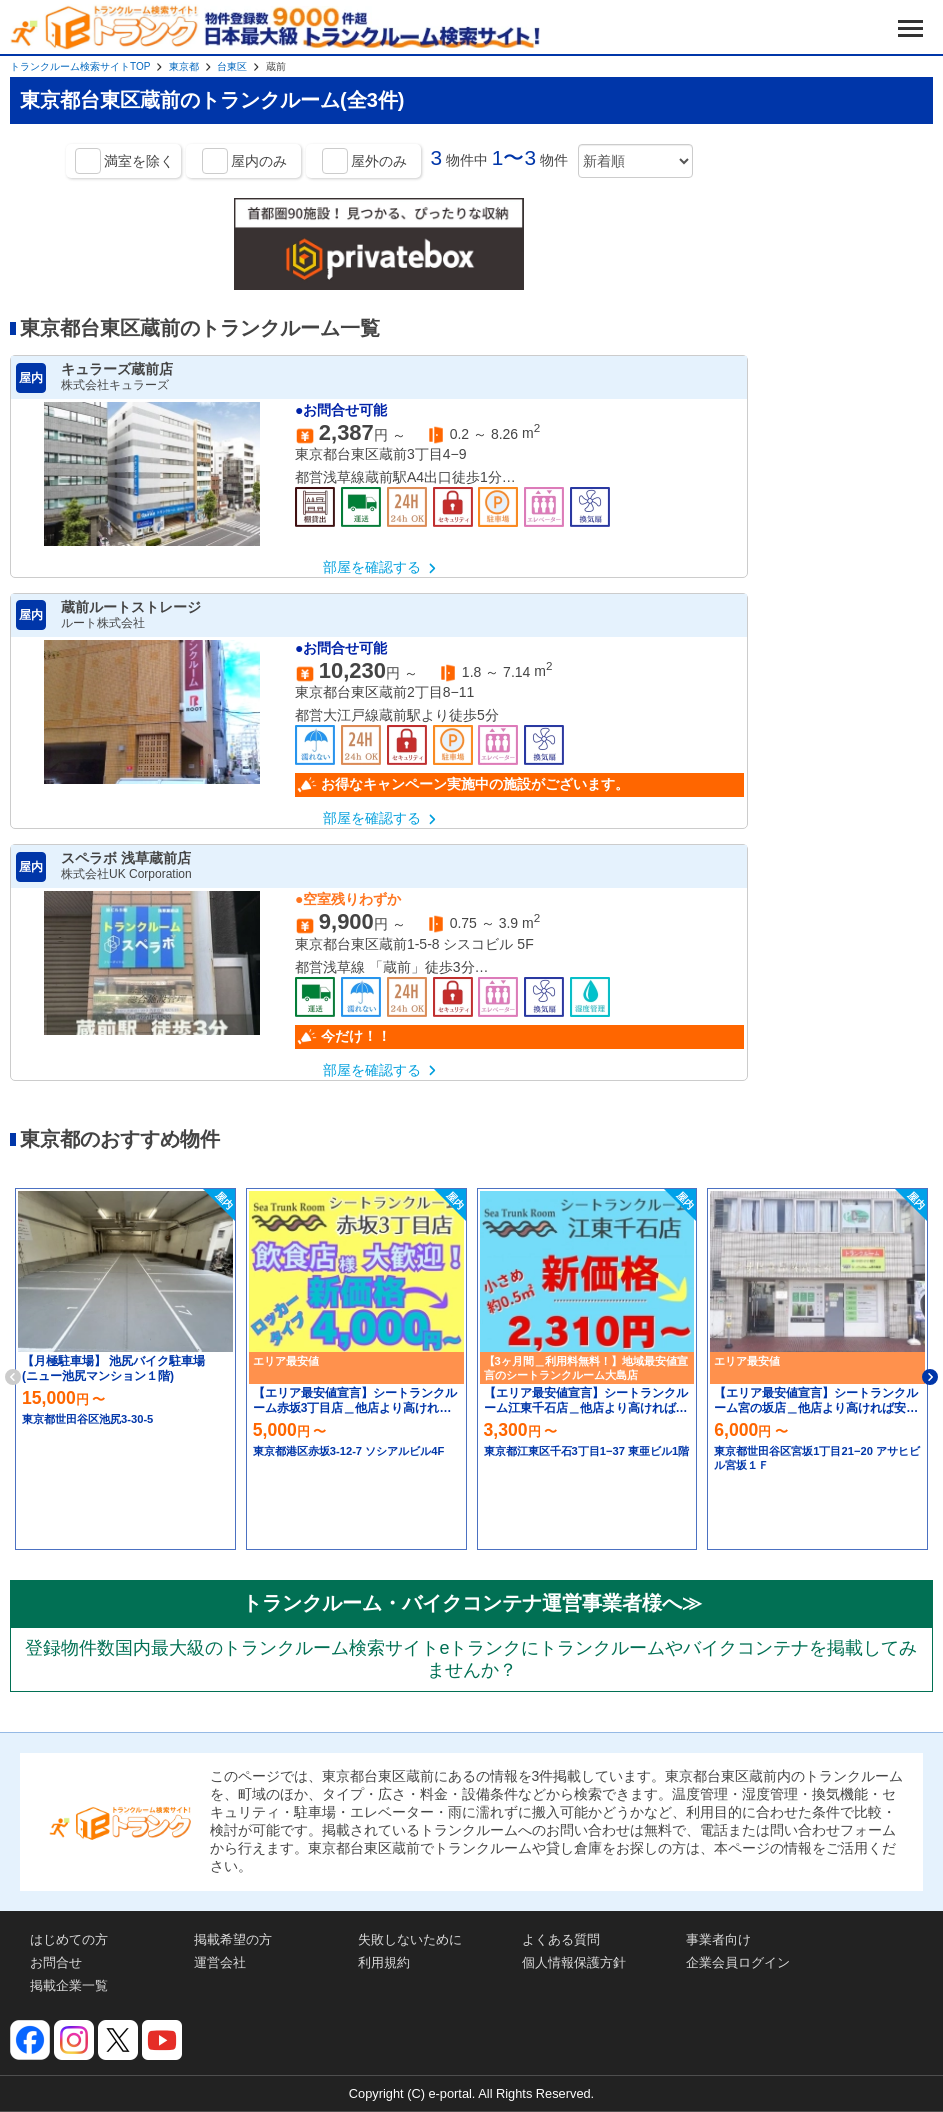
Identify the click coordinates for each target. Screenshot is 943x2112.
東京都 (184, 66)
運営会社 (220, 1962)
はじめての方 (69, 1939)
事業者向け (718, 1939)
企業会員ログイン (738, 1962)
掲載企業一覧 (69, 1985)
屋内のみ (259, 161)
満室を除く (139, 161)
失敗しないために (410, 1939)
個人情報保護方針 (574, 1962)
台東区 (232, 66)
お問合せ (56, 1962)
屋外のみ (379, 161)
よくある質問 (561, 1939)
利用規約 (384, 1962)
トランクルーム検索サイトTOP (80, 66)
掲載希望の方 (233, 1939)
